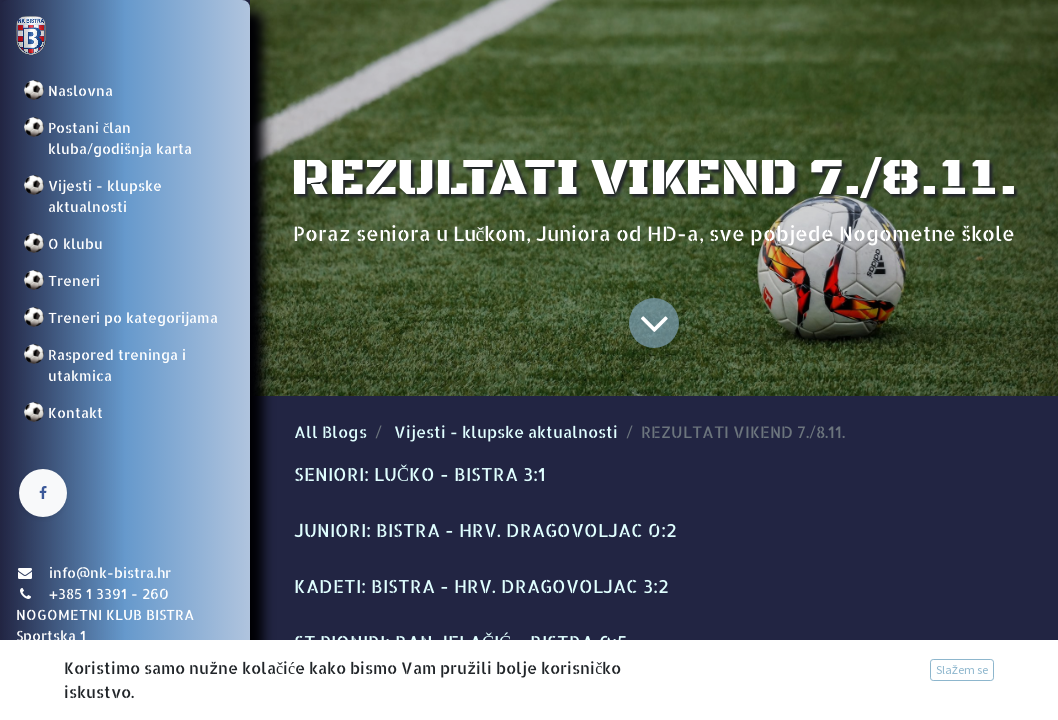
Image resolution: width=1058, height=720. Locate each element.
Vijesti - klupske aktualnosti (506, 431)
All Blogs (330, 431)
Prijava (45, 685)
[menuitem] (125, 90)
